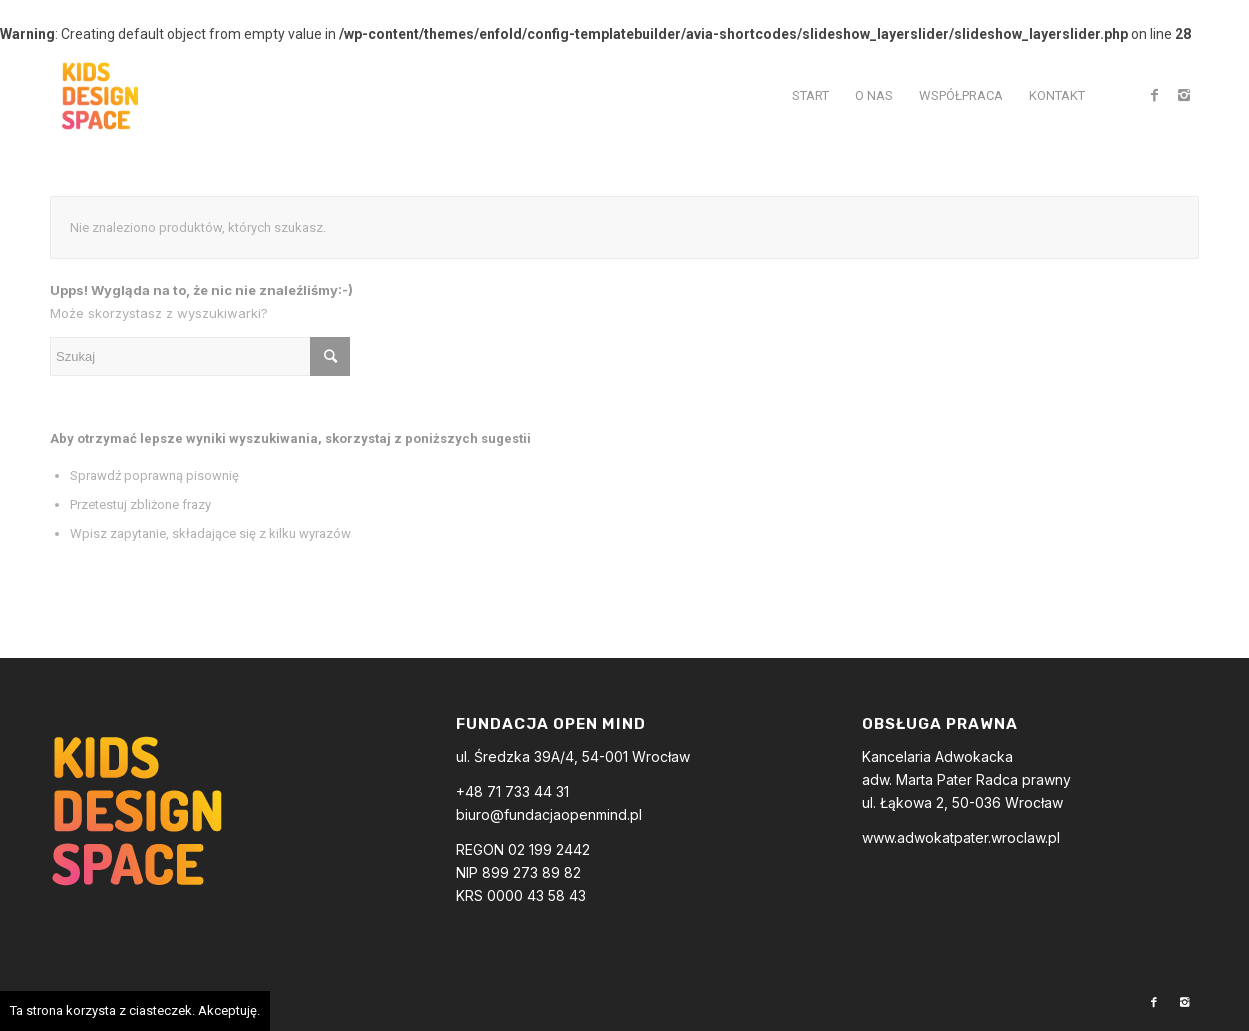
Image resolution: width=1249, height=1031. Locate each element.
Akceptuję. (229, 1010)
